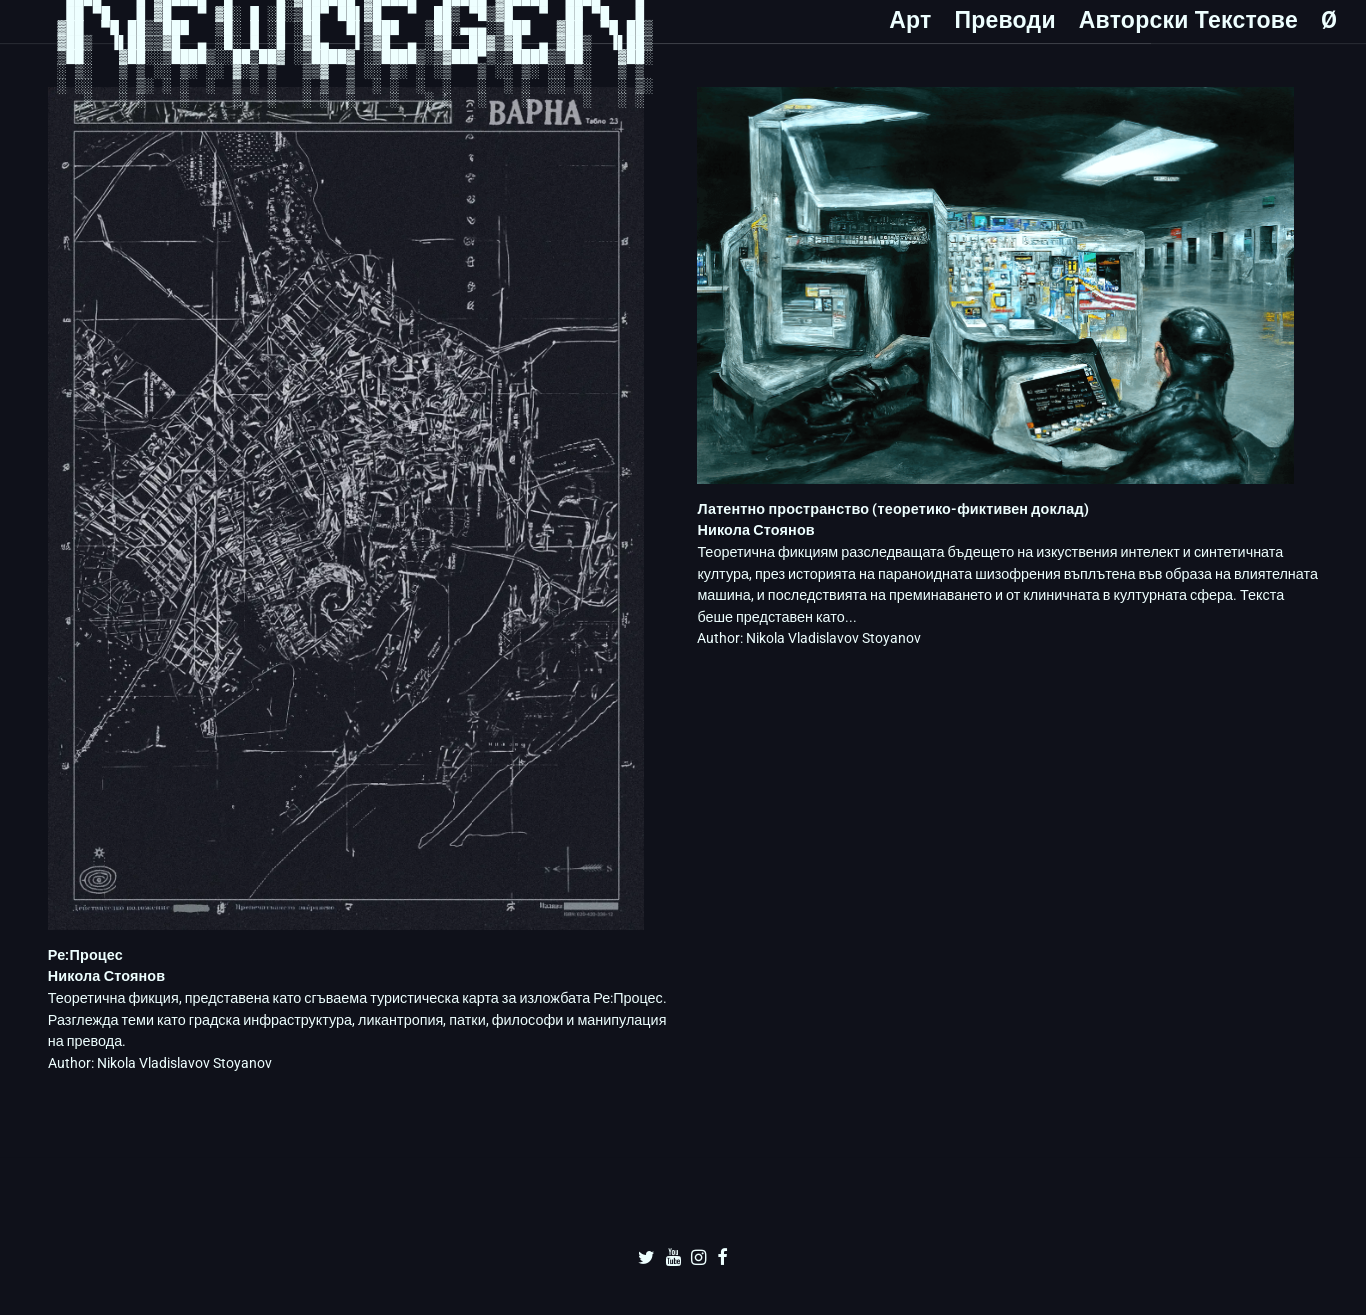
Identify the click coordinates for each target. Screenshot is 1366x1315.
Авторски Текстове (1188, 20)
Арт (910, 20)
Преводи (1004, 20)
